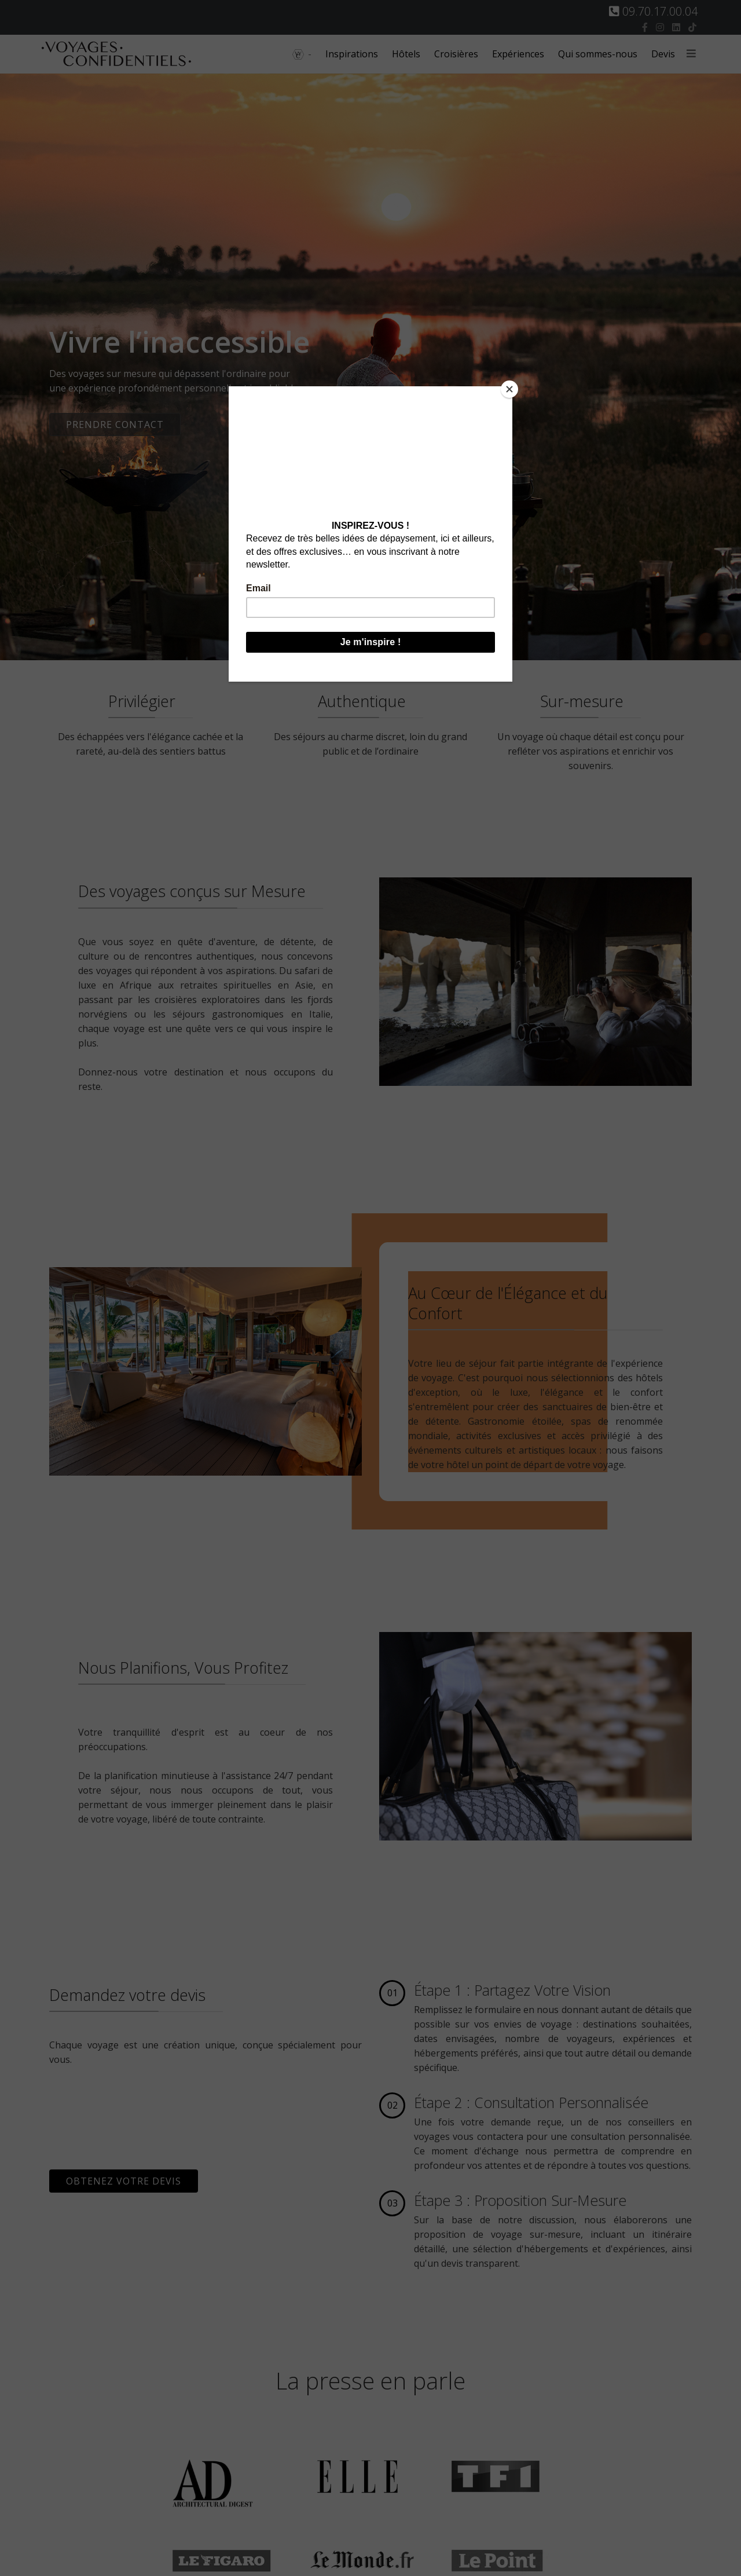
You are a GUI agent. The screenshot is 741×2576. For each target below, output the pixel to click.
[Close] (509, 389)
